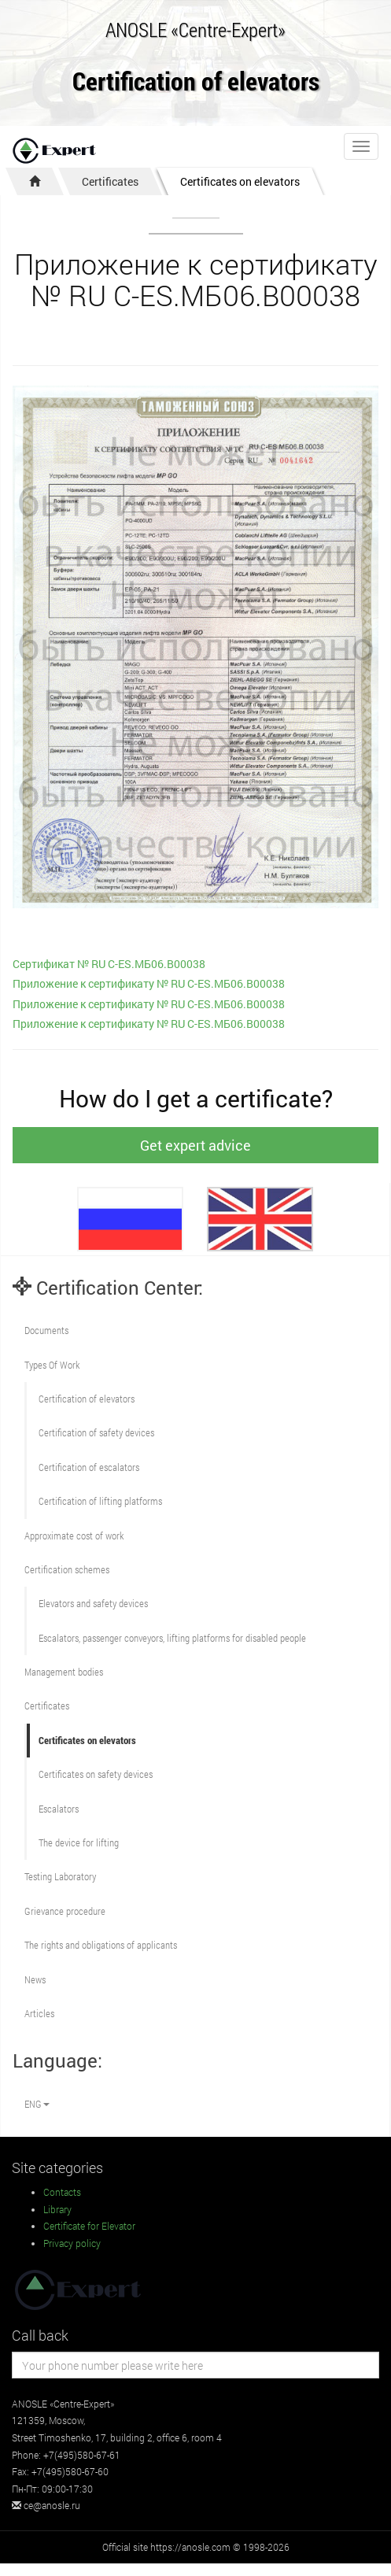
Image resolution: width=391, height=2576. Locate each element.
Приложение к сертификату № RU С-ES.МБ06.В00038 (149, 983)
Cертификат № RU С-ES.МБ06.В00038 (109, 963)
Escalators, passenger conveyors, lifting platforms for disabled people (172, 1638)
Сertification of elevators (87, 1398)
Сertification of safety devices (96, 1432)
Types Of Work (51, 1365)
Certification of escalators (89, 1467)
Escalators (59, 1809)
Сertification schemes (66, 1569)
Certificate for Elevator (89, 2225)
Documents (46, 1330)
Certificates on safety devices (96, 1774)
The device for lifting (79, 1842)
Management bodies (63, 1672)
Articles (39, 2013)
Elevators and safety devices (93, 1603)
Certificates (110, 181)
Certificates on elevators (240, 181)
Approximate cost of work (74, 1535)
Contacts (62, 2192)
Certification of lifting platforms (100, 1501)
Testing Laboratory (60, 1876)
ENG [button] (37, 2104)
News (35, 1979)
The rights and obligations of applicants (100, 1945)
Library (57, 2209)
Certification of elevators (195, 82)
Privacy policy (72, 2243)
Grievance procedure (64, 1911)
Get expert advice (195, 1145)
